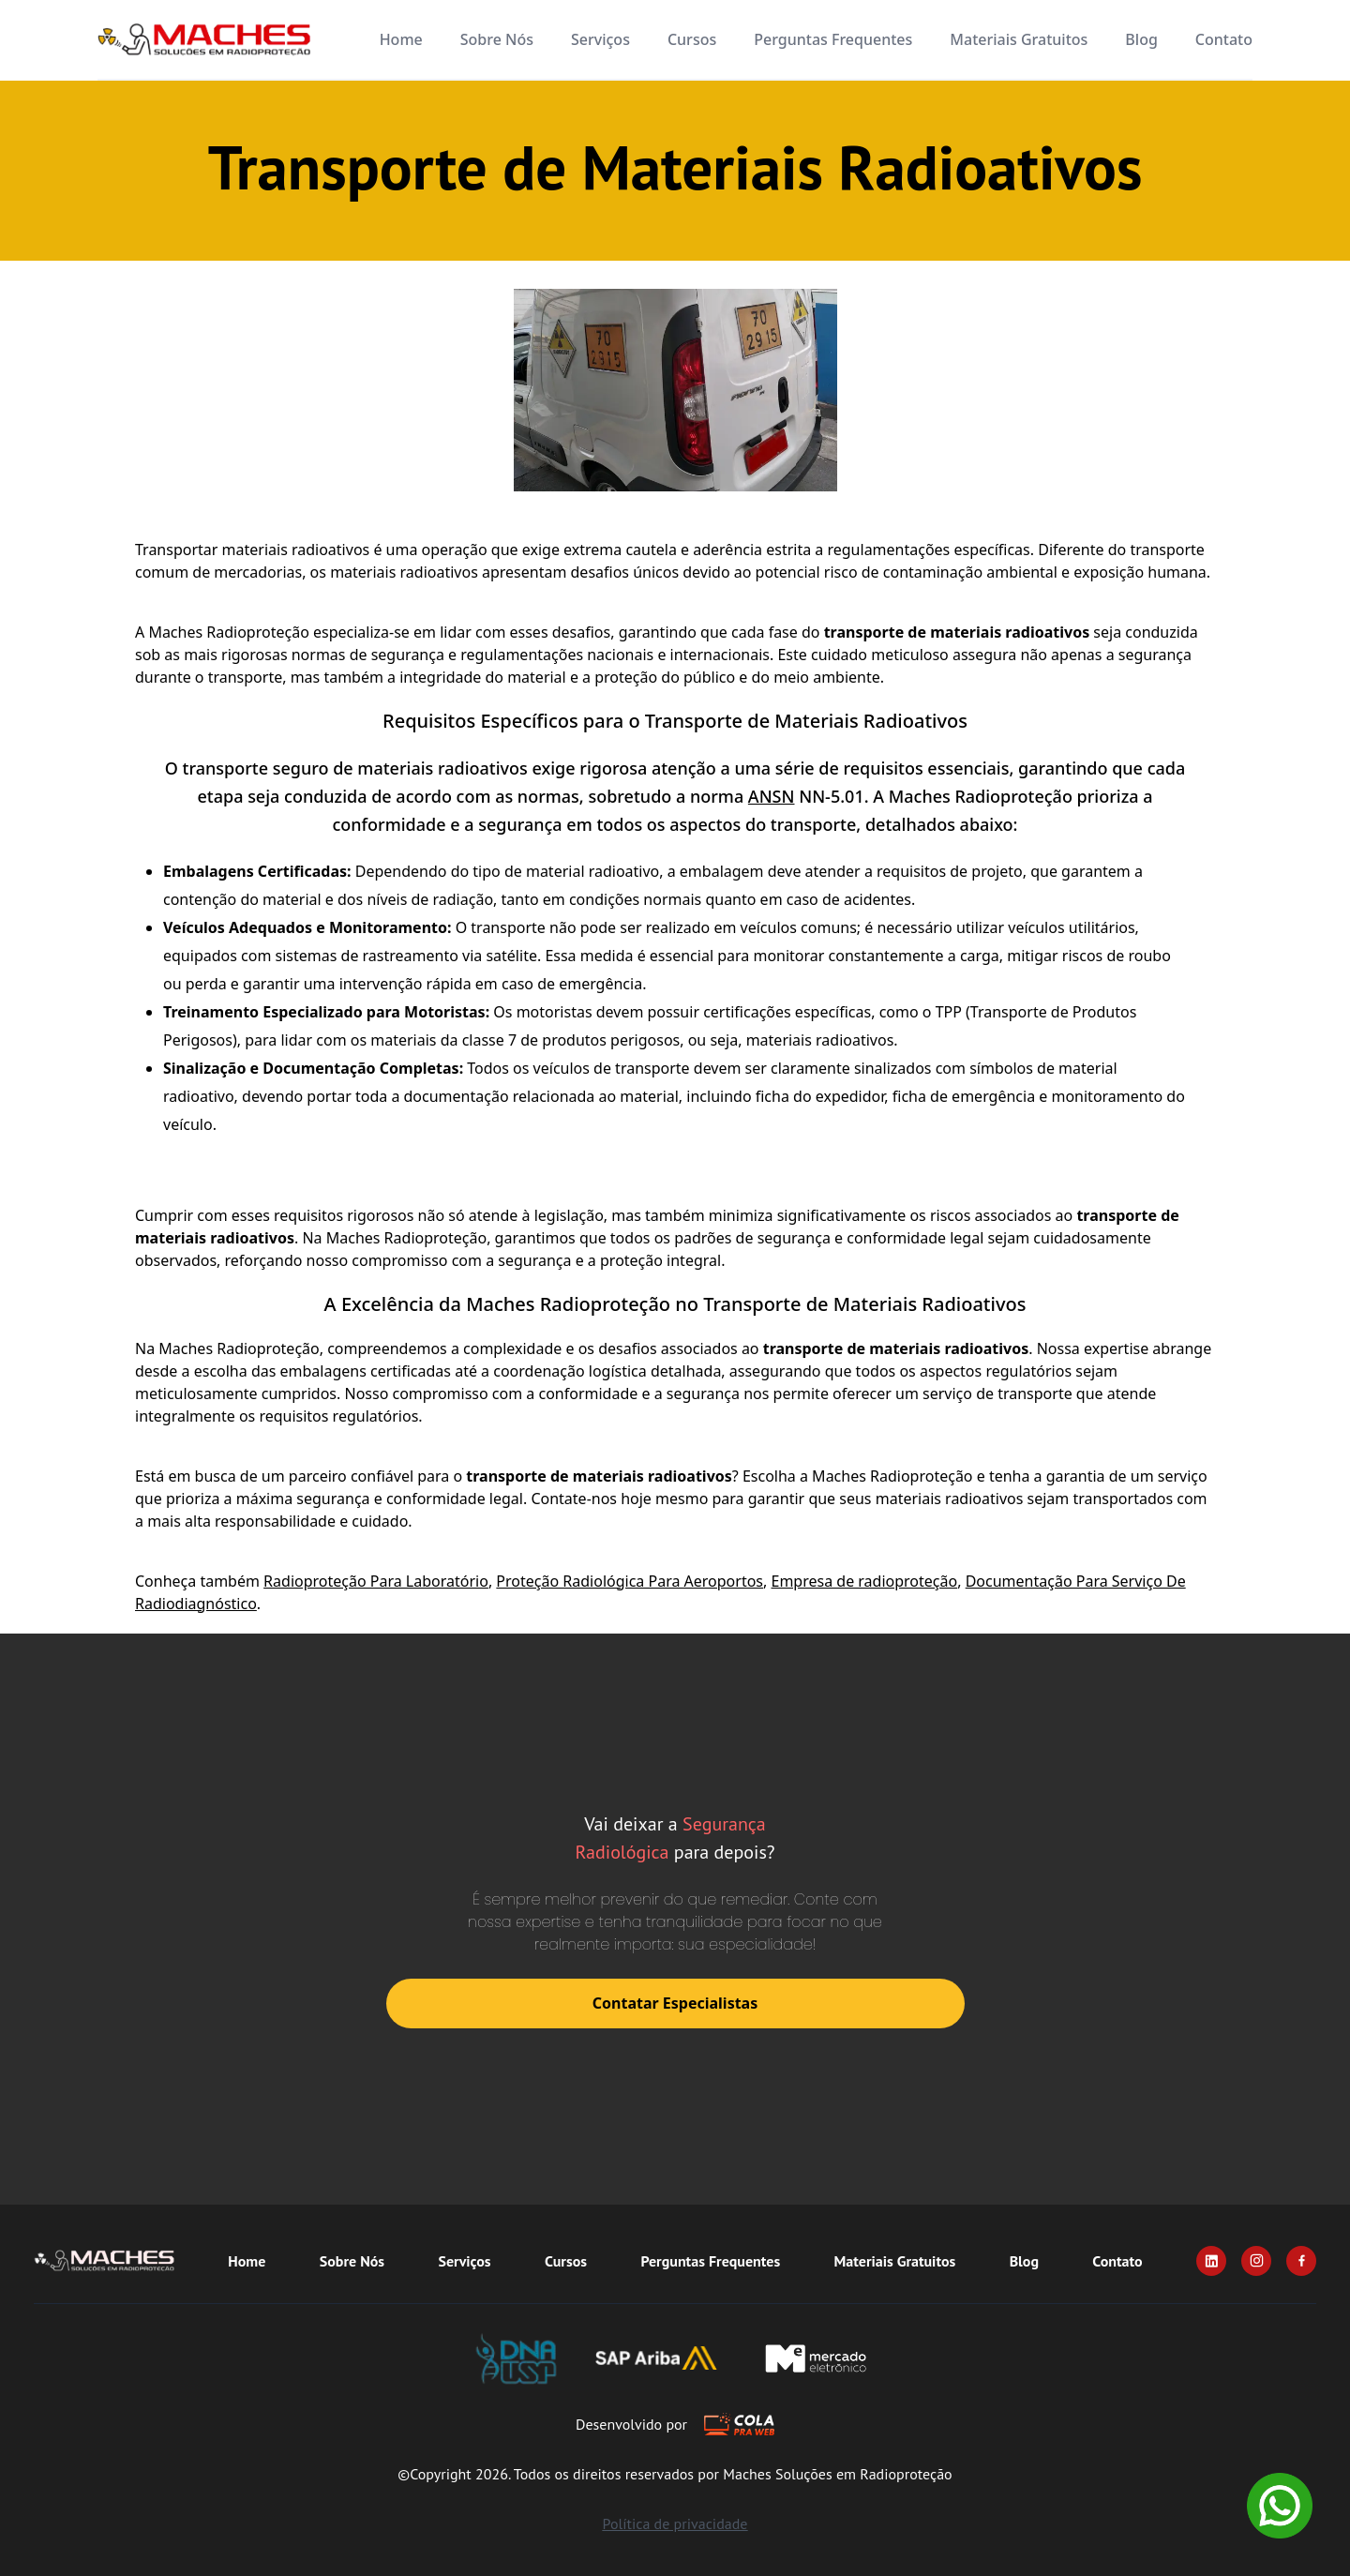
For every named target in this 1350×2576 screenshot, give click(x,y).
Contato (1223, 39)
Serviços (600, 39)
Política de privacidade (675, 2523)
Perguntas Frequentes (833, 39)
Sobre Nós (496, 39)
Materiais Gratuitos (1019, 39)
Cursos (692, 39)
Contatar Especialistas (675, 2003)
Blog (1141, 39)
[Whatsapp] (1279, 2505)
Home (401, 39)
